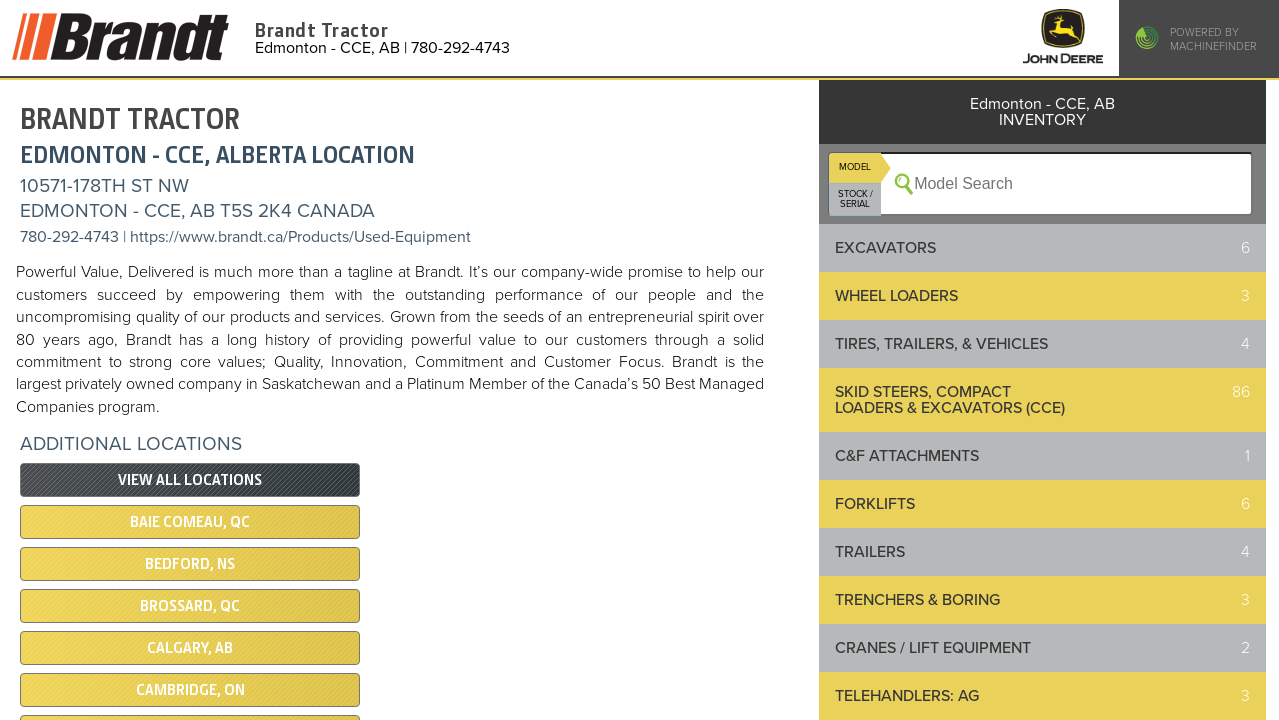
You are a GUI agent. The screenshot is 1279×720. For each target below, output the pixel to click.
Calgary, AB (190, 648)
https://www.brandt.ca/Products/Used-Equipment (300, 237)
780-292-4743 (69, 237)
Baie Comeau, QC (190, 522)
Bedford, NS (190, 564)
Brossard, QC (190, 606)
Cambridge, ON (190, 690)
